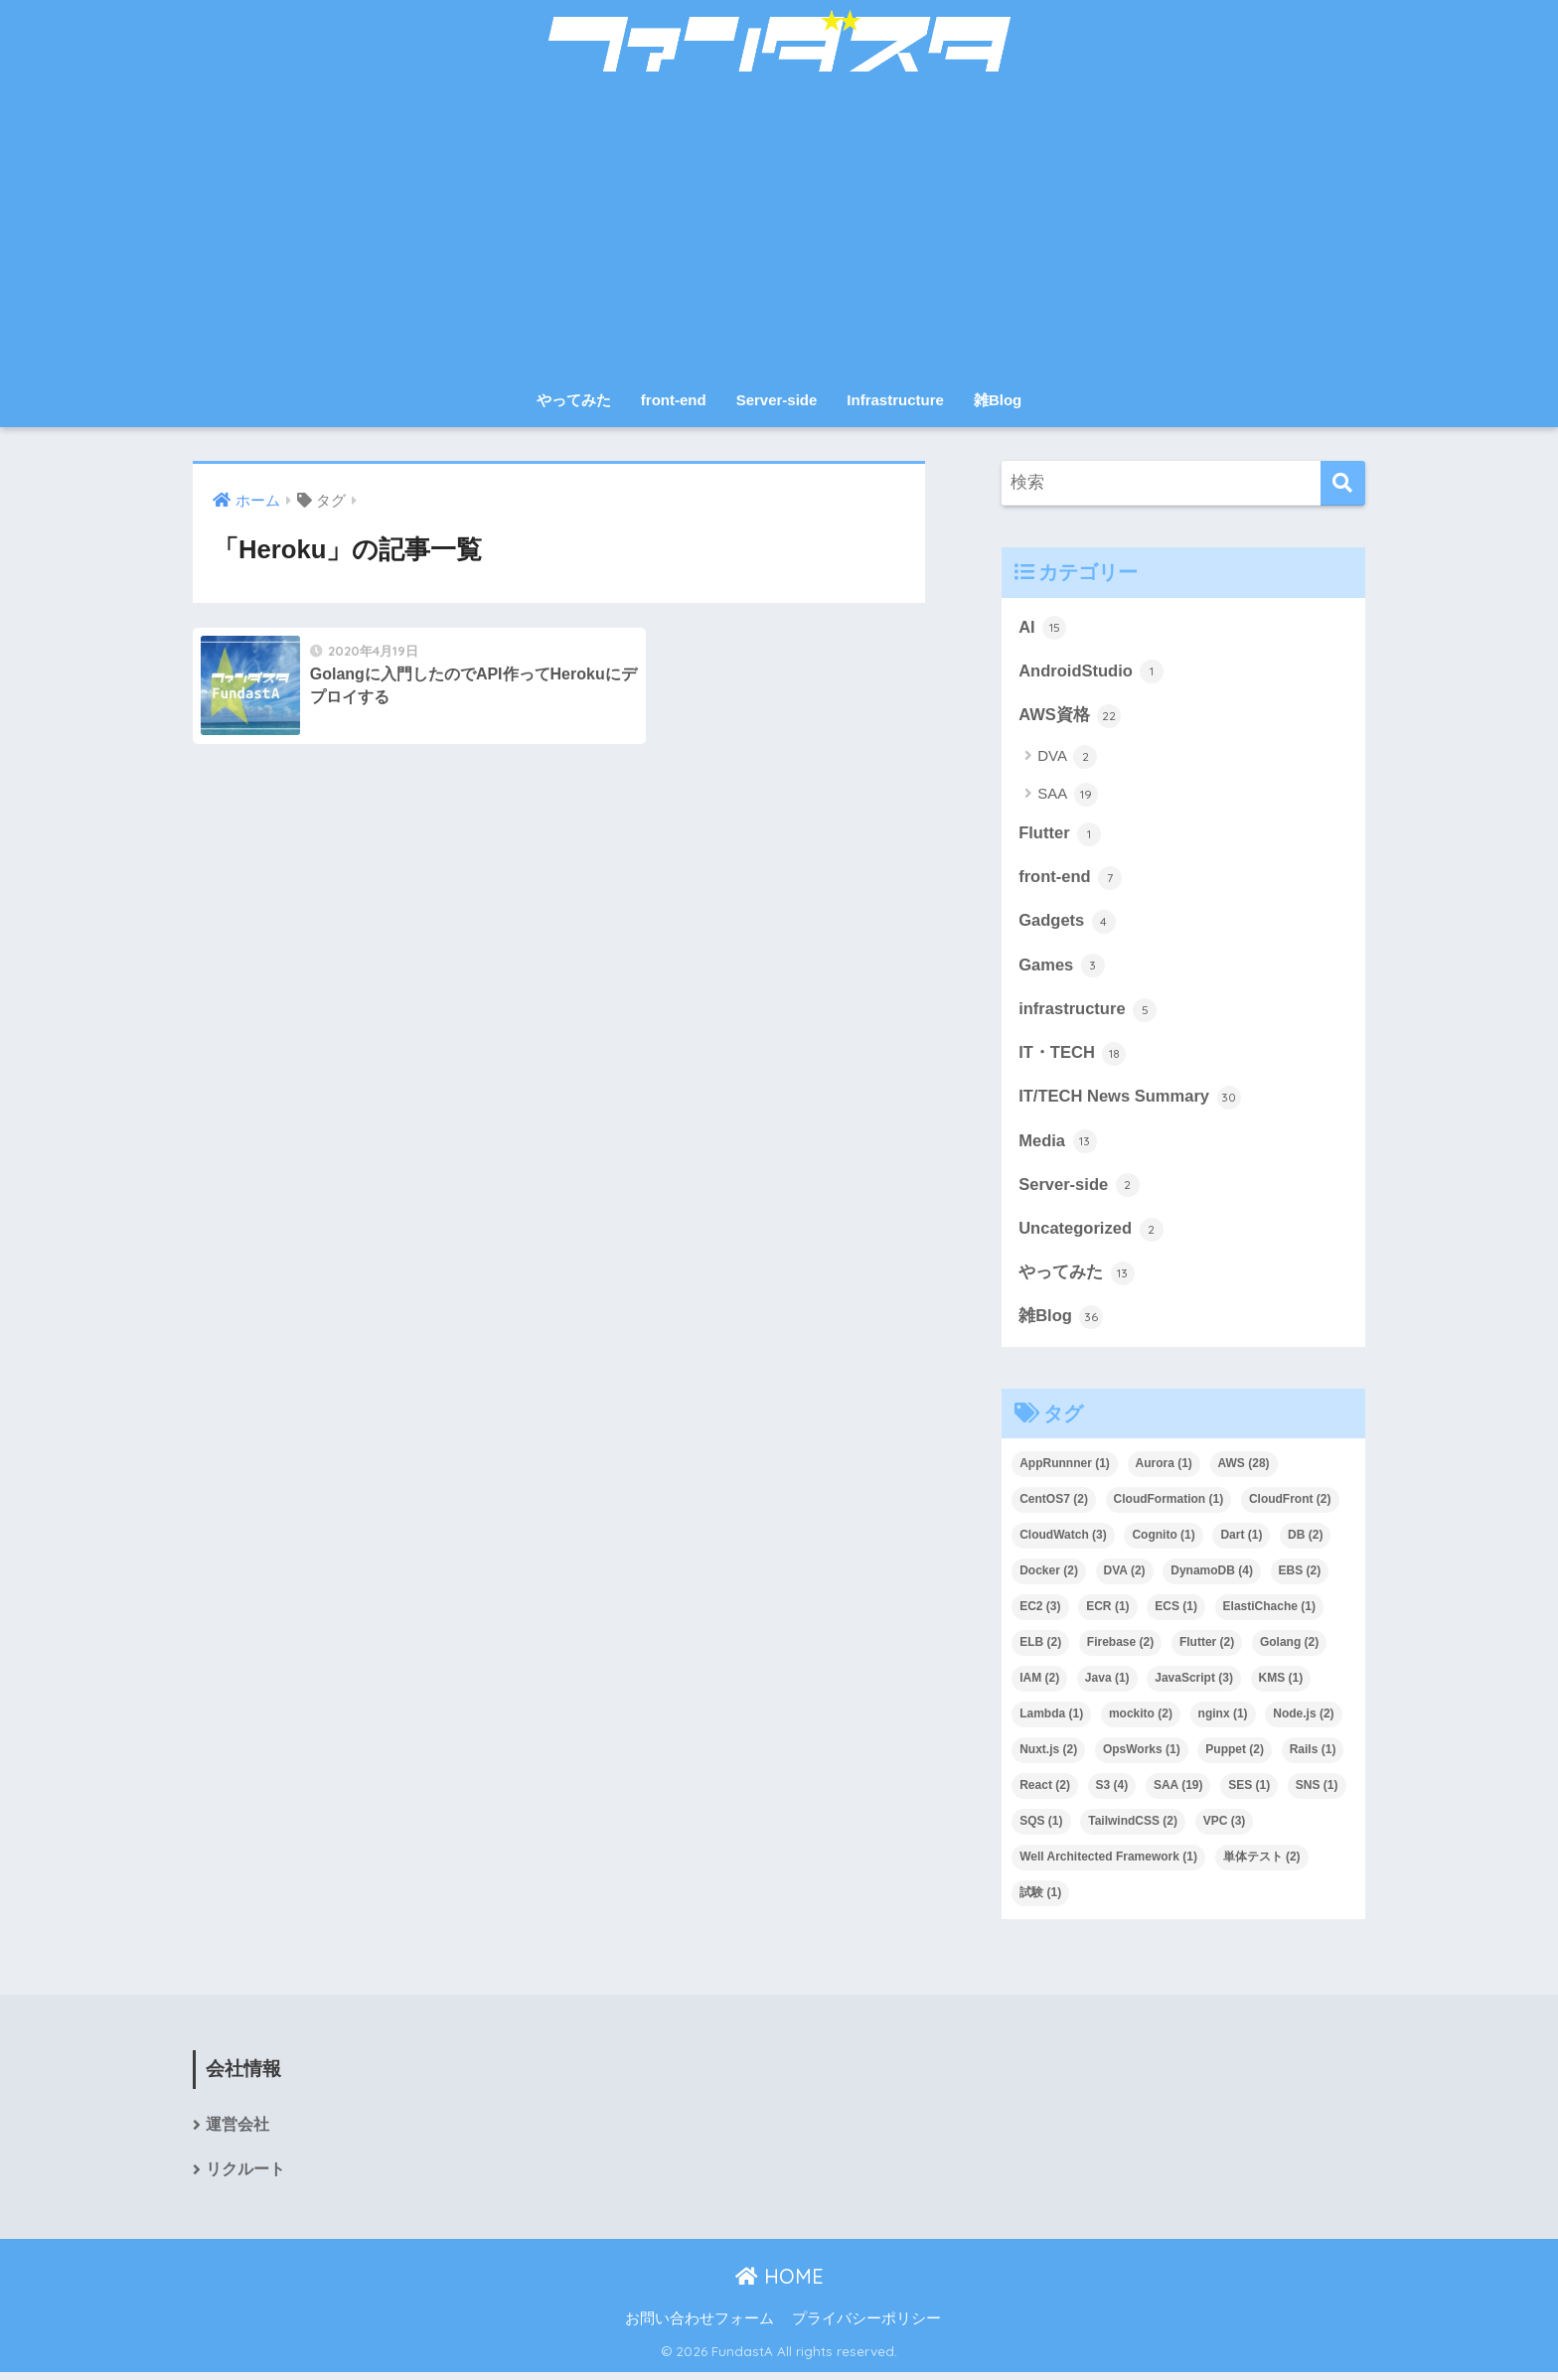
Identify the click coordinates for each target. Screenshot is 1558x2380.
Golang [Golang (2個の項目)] (1289, 1649)
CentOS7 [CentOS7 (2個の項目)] (1053, 1507)
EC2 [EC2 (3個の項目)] (1039, 1614)
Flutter (1060, 835)
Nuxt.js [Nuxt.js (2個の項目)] (1048, 1756)
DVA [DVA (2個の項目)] (1125, 1578)
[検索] (1343, 483)
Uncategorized (1091, 1235)
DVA (1067, 759)
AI (1042, 628)
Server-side (777, 399)
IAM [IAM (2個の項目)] (1039, 1685)
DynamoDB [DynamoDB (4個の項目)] (1211, 1578)
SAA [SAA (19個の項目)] (1178, 1792)
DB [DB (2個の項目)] (1305, 1543)
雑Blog (997, 399)
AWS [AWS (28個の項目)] (1244, 1471)
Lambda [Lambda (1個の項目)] (1051, 1720)
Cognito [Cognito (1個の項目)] (1163, 1543)
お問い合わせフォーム (699, 2326)
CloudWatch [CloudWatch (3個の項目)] (1063, 1543)
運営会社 (237, 2132)
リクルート (245, 2176)
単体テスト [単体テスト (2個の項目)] (1262, 1863)
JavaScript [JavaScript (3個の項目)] (1194, 1685)
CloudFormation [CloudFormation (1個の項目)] (1169, 1507)
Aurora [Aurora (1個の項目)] (1164, 1471)
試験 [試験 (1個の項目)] (1040, 1899)
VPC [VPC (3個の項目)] (1224, 1828)
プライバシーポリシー (866, 2326)
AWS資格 (1070, 716)
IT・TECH (1072, 1058)
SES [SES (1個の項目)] (1249, 1792)
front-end (673, 399)
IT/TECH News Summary (1130, 1102)
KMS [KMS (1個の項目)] (1281, 1685)
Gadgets (1067, 924)
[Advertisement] (779, 230)
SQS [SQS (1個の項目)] (1040, 1828)
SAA (1067, 796)
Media (1057, 1146)
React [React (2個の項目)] (1044, 1792)
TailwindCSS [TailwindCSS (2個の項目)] (1132, 1828)
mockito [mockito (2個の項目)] (1140, 1720)
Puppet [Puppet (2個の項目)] (1234, 1756)
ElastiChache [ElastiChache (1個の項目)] (1269, 1614)
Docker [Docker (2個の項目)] (1048, 1578)
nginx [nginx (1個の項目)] (1223, 1720)
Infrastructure (895, 399)
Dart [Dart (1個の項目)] (1241, 1543)
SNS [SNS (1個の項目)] (1317, 1792)
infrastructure (1088, 1013)
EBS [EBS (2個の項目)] (1300, 1578)
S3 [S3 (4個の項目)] (1112, 1792)
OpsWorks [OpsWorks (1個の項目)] (1141, 1756)
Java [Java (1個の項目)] (1107, 1685)
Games (1062, 968)
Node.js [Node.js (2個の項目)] (1303, 1720)
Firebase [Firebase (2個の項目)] (1120, 1649)
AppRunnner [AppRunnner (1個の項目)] (1064, 1471)
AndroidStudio (1092, 672)
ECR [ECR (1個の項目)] (1107, 1614)
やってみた (574, 399)
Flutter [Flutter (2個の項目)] (1206, 1649)
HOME (779, 2284)
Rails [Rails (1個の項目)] (1313, 1756)
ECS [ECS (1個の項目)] (1176, 1614)
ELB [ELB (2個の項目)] (1040, 1649)
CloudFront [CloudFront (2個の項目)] (1290, 1507)
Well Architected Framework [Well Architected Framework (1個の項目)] (1108, 1863)
